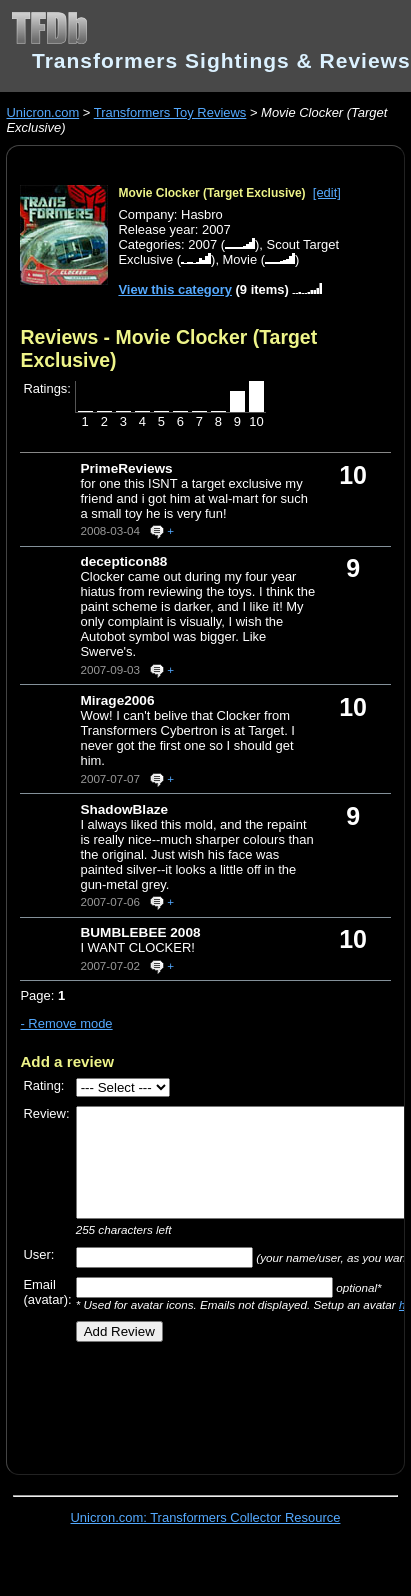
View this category (175, 289)
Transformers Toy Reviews (170, 112)
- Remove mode (66, 1023)
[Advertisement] (197, 1401)
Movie (240, 259)
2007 (202, 244)
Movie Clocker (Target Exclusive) (211, 193)
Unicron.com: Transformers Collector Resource (206, 1517)
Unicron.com (42, 112)
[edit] (327, 192)
